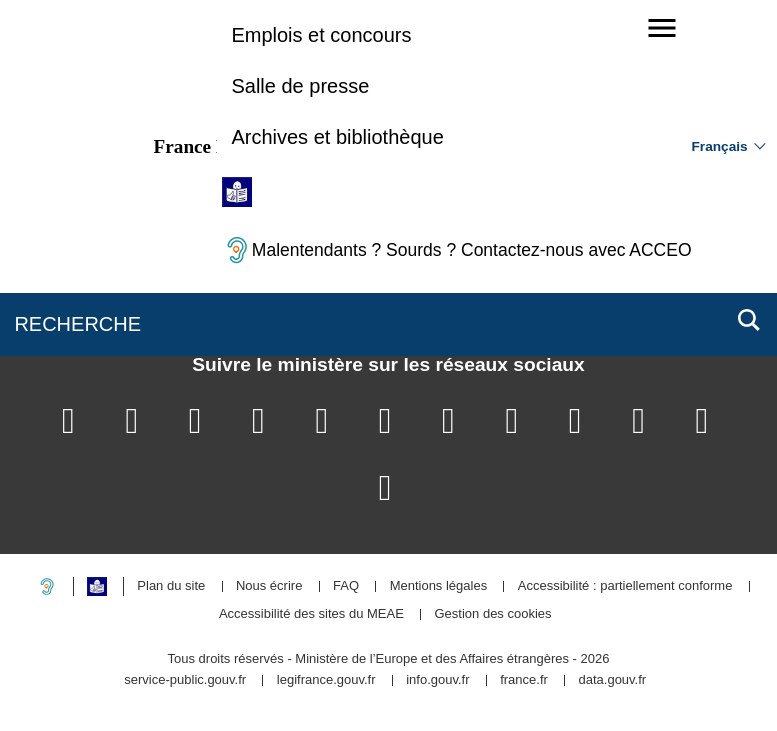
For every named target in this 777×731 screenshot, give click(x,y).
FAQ (346, 586)
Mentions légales (439, 586)
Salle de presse (300, 86)
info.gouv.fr (437, 680)
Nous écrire (269, 586)
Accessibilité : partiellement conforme (625, 586)
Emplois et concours (321, 35)
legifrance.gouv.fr (326, 680)
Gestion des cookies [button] (493, 614)
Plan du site (171, 586)
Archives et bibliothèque (337, 137)
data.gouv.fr (612, 680)
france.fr (524, 680)
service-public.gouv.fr (185, 680)
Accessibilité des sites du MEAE (311, 614)
